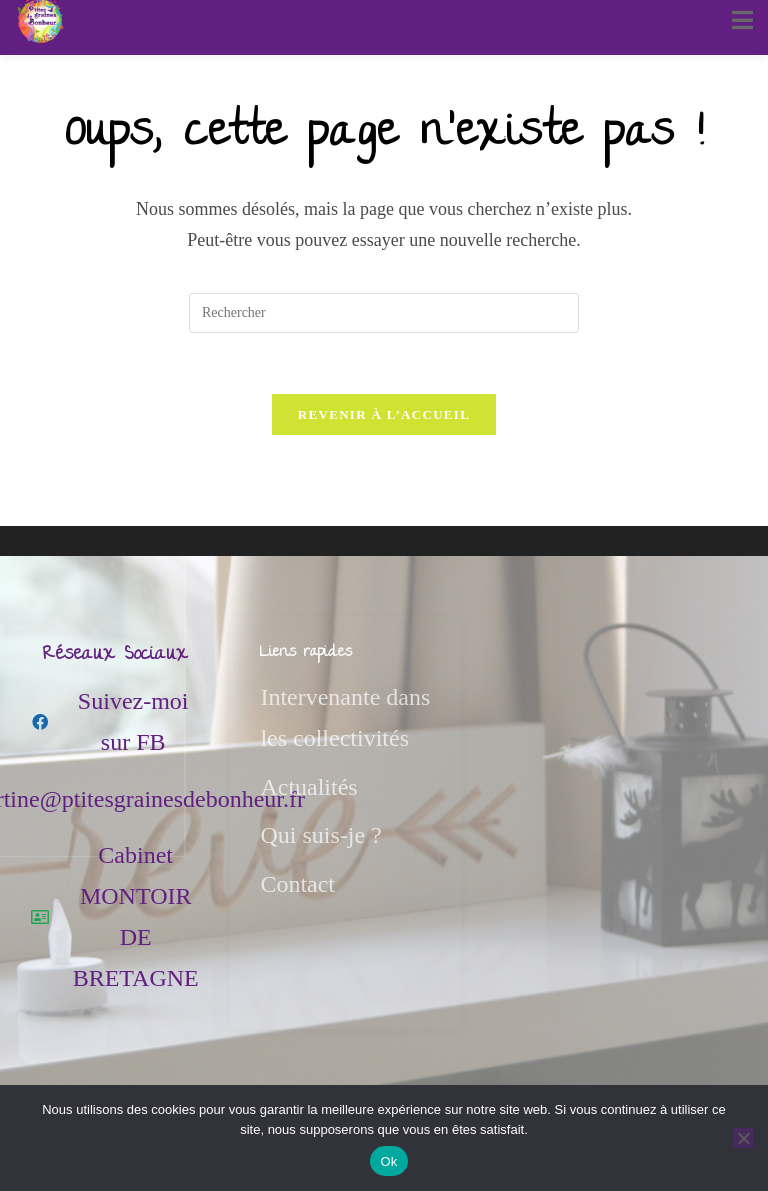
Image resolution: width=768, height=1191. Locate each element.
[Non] (743, 1138)
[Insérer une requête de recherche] (384, 313)
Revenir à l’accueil (384, 414)
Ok (388, 1161)
